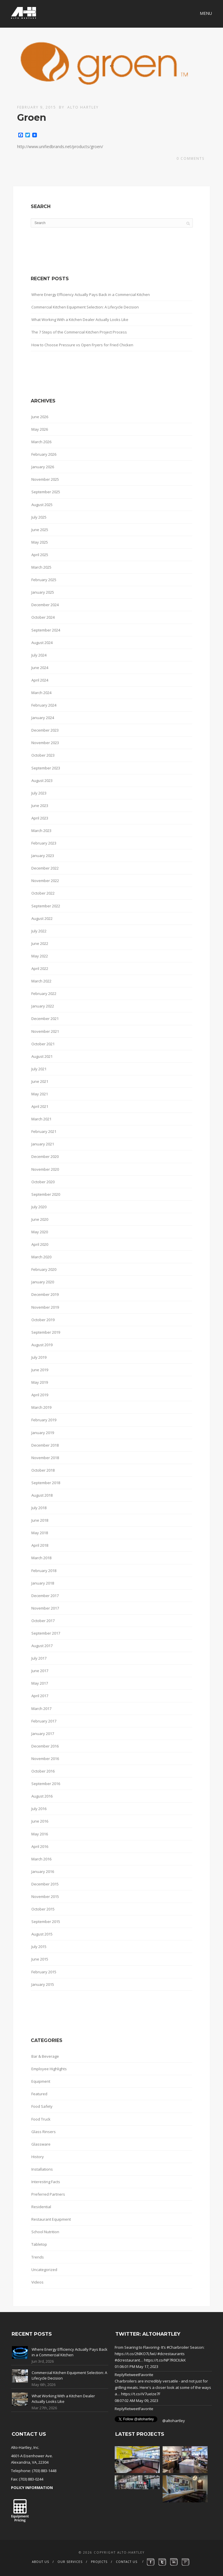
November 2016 (45, 1758)
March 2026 (41, 441)
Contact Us (126, 2562)
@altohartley (173, 2420)
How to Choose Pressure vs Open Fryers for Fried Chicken (82, 344)
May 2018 (39, 1532)
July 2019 (38, 1357)
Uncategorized (44, 2269)
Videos (37, 2282)
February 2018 (43, 1570)
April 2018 (39, 1545)
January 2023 (42, 855)
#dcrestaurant (127, 2360)
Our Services (69, 2562)
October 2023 (43, 755)
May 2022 (39, 956)
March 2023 (41, 830)
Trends (37, 2257)
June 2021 (39, 1081)
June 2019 (39, 1369)
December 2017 (45, 1595)
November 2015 (45, 1896)
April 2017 (39, 1695)
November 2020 (45, 1169)
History (37, 2156)
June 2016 (39, 1821)
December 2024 (45, 604)
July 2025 (38, 517)
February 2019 (43, 1419)
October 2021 (43, 1043)
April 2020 (39, 1244)
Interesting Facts (45, 2181)
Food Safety (42, 2106)
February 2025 (43, 579)
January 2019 (42, 1432)
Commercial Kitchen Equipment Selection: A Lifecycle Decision (85, 307)
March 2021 (41, 1119)
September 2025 (45, 491)
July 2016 (38, 1808)
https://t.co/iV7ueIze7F (140, 2393)
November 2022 (45, 880)
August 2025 (42, 504)
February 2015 (43, 1971)
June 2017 (39, 1670)
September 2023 (45, 768)
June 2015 (39, 1959)
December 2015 (45, 1884)
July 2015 (38, 1946)
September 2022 (45, 906)
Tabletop (39, 2244)
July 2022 (38, 931)
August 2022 (42, 918)
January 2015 (42, 1984)
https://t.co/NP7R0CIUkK (165, 2360)
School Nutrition (45, 2231)
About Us (40, 2562)
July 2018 (38, 1507)
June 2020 (39, 1219)
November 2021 (45, 1031)
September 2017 (45, 1633)
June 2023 (39, 805)
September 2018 (45, 1482)
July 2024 (38, 655)
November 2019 (45, 1307)
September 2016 (45, 1783)
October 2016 (43, 1771)
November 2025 (45, 479)
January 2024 (42, 717)
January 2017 (42, 1733)
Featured (39, 2093)
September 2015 (45, 1921)
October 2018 (43, 1470)
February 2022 (43, 993)
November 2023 (45, 742)
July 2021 (38, 1068)
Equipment (40, 2081)
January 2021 (42, 1144)
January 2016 (42, 1871)
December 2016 (45, 1746)
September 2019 (45, 1332)
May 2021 (39, 1094)
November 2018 (45, 1457)
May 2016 (39, 1834)
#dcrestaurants (171, 2353)
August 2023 (42, 780)
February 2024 (43, 705)
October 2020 (43, 1181)
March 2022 (41, 981)
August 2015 (42, 1934)
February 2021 (43, 1131)
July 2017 (38, 1658)
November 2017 (45, 1608)
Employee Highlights (49, 2068)
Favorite (146, 2374)
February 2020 (43, 1269)
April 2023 (39, 818)
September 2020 (45, 1194)
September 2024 (45, 630)
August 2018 (42, 1495)
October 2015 (43, 1909)
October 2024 (43, 617)
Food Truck (41, 2119)
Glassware (41, 2144)
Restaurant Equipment (51, 2219)
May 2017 (39, 1683)
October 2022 (43, 893)
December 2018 (45, 1445)
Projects (99, 2562)
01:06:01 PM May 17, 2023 (136, 2366)
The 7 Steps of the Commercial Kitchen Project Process (79, 332)
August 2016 (42, 1796)
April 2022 (39, 968)
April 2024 (39, 680)
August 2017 (42, 1645)
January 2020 (42, 1282)
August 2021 (42, 1056)
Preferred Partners (48, 2194)
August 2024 (42, 642)
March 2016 (41, 1859)
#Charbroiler (178, 2347)
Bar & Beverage (45, 2056)
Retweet (132, 2374)
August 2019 (42, 1344)
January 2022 (42, 1006)
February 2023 (43, 843)
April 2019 (39, 1394)
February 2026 (43, 454)
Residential (41, 2206)
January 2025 (42, 592)
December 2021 (45, 1018)
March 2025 (41, 567)
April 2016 (39, 1846)
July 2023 (38, 793)
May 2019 (39, 1382)
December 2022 (45, 868)
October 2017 (43, 1620)
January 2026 (42, 466)
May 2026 (39, 429)
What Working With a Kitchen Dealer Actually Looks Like (79, 319)
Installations (42, 2169)
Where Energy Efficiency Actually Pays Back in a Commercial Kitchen (90, 294)
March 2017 (41, 1708)
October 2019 (43, 1319)
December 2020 (45, 1156)
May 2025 (39, 542)
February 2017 (43, 1721)
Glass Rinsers (43, 2131)
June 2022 (39, 943)
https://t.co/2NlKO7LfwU (136, 2353)
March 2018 (41, 1557)
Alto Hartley (83, 107)
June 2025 (39, 529)
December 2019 (45, 1294)
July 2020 (38, 1206)
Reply (120, 2374)
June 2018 (39, 1520)
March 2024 (41, 692)
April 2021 (39, 1106)
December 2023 (45, 730)
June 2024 (39, 667)
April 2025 (39, 554)
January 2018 (42, 1583)
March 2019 (41, 1407)
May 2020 (39, 1231)
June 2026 (39, 416)
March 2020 (41, 1256)
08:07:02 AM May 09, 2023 (136, 2400)
